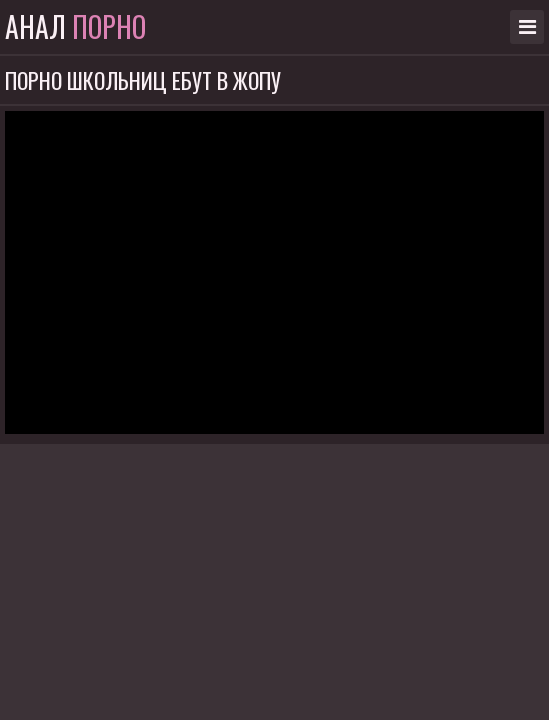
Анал (75, 27)
